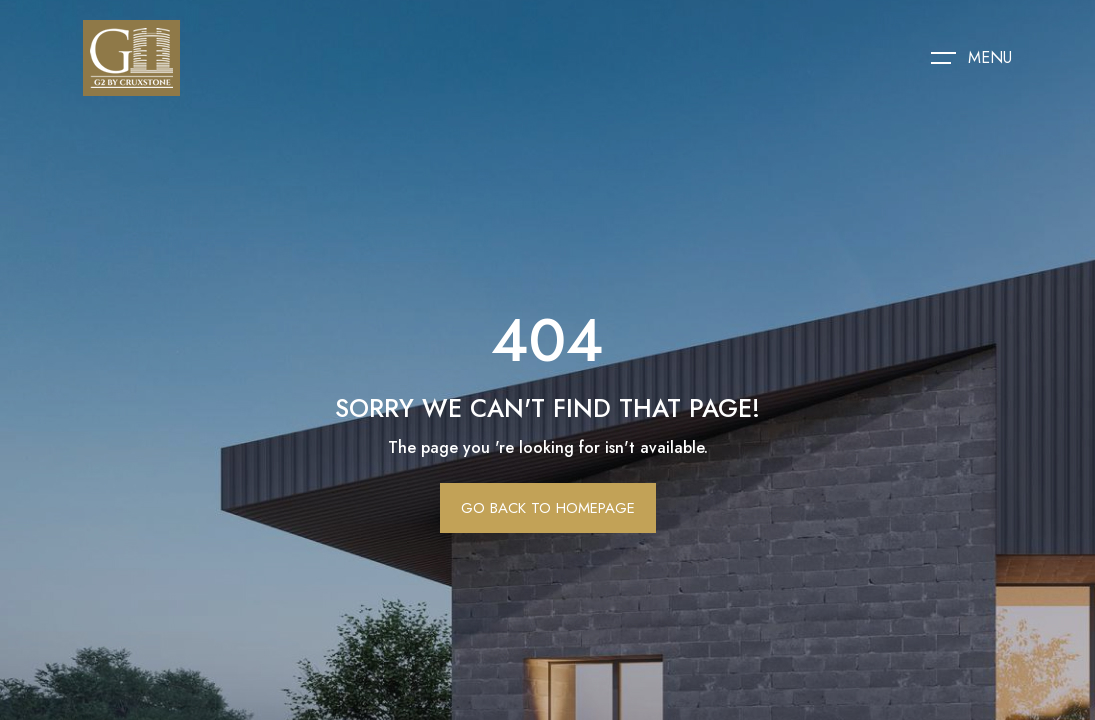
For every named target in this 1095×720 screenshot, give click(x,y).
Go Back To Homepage (548, 508)
